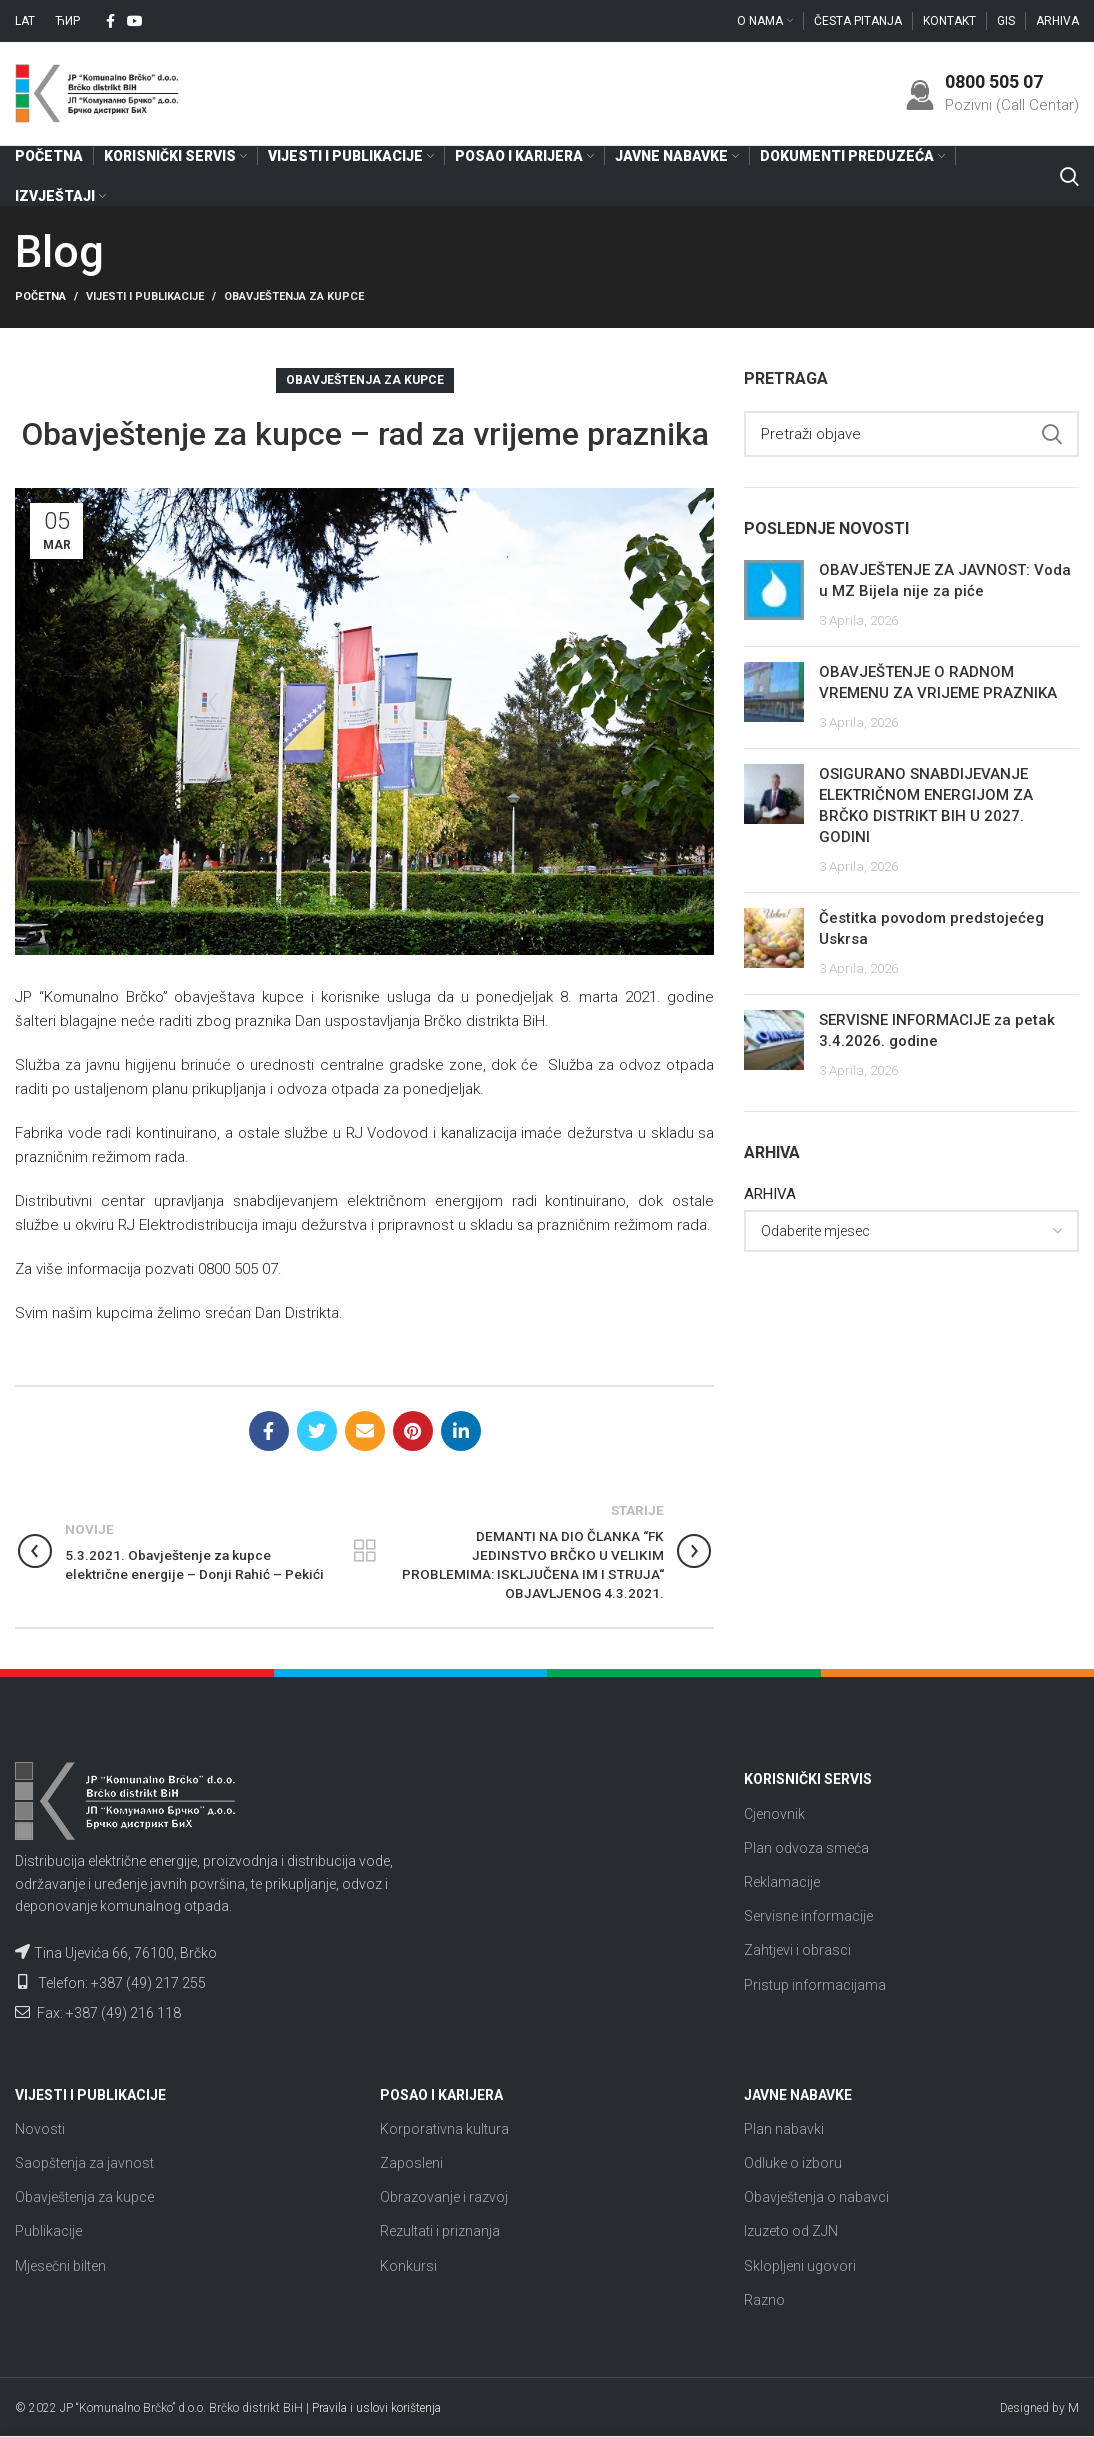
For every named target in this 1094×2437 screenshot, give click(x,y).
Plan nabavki (784, 2129)
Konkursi (408, 2266)
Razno (764, 2300)
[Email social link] (365, 1432)
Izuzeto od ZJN (791, 2232)
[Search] (1069, 177)
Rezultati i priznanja (440, 2232)
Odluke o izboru (793, 2164)
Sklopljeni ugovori (800, 2266)
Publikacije (48, 2232)
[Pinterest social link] (413, 1432)
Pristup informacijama (815, 1985)
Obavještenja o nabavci (816, 2198)
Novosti (40, 2129)
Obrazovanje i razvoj (444, 2198)
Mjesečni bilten (60, 2266)
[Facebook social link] (110, 21)
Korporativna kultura (444, 2129)
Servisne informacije (808, 1917)
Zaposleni (411, 2164)
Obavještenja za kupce (294, 297)
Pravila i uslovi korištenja (376, 2409)
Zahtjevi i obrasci (797, 1951)
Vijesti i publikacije (145, 297)
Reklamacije (782, 1883)
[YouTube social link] (135, 21)
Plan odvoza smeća (806, 1848)
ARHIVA (770, 1195)
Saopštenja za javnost (84, 2164)
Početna (40, 297)
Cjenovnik (774, 1814)
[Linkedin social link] (461, 1432)
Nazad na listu (364, 1552)
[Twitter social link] (317, 1432)
